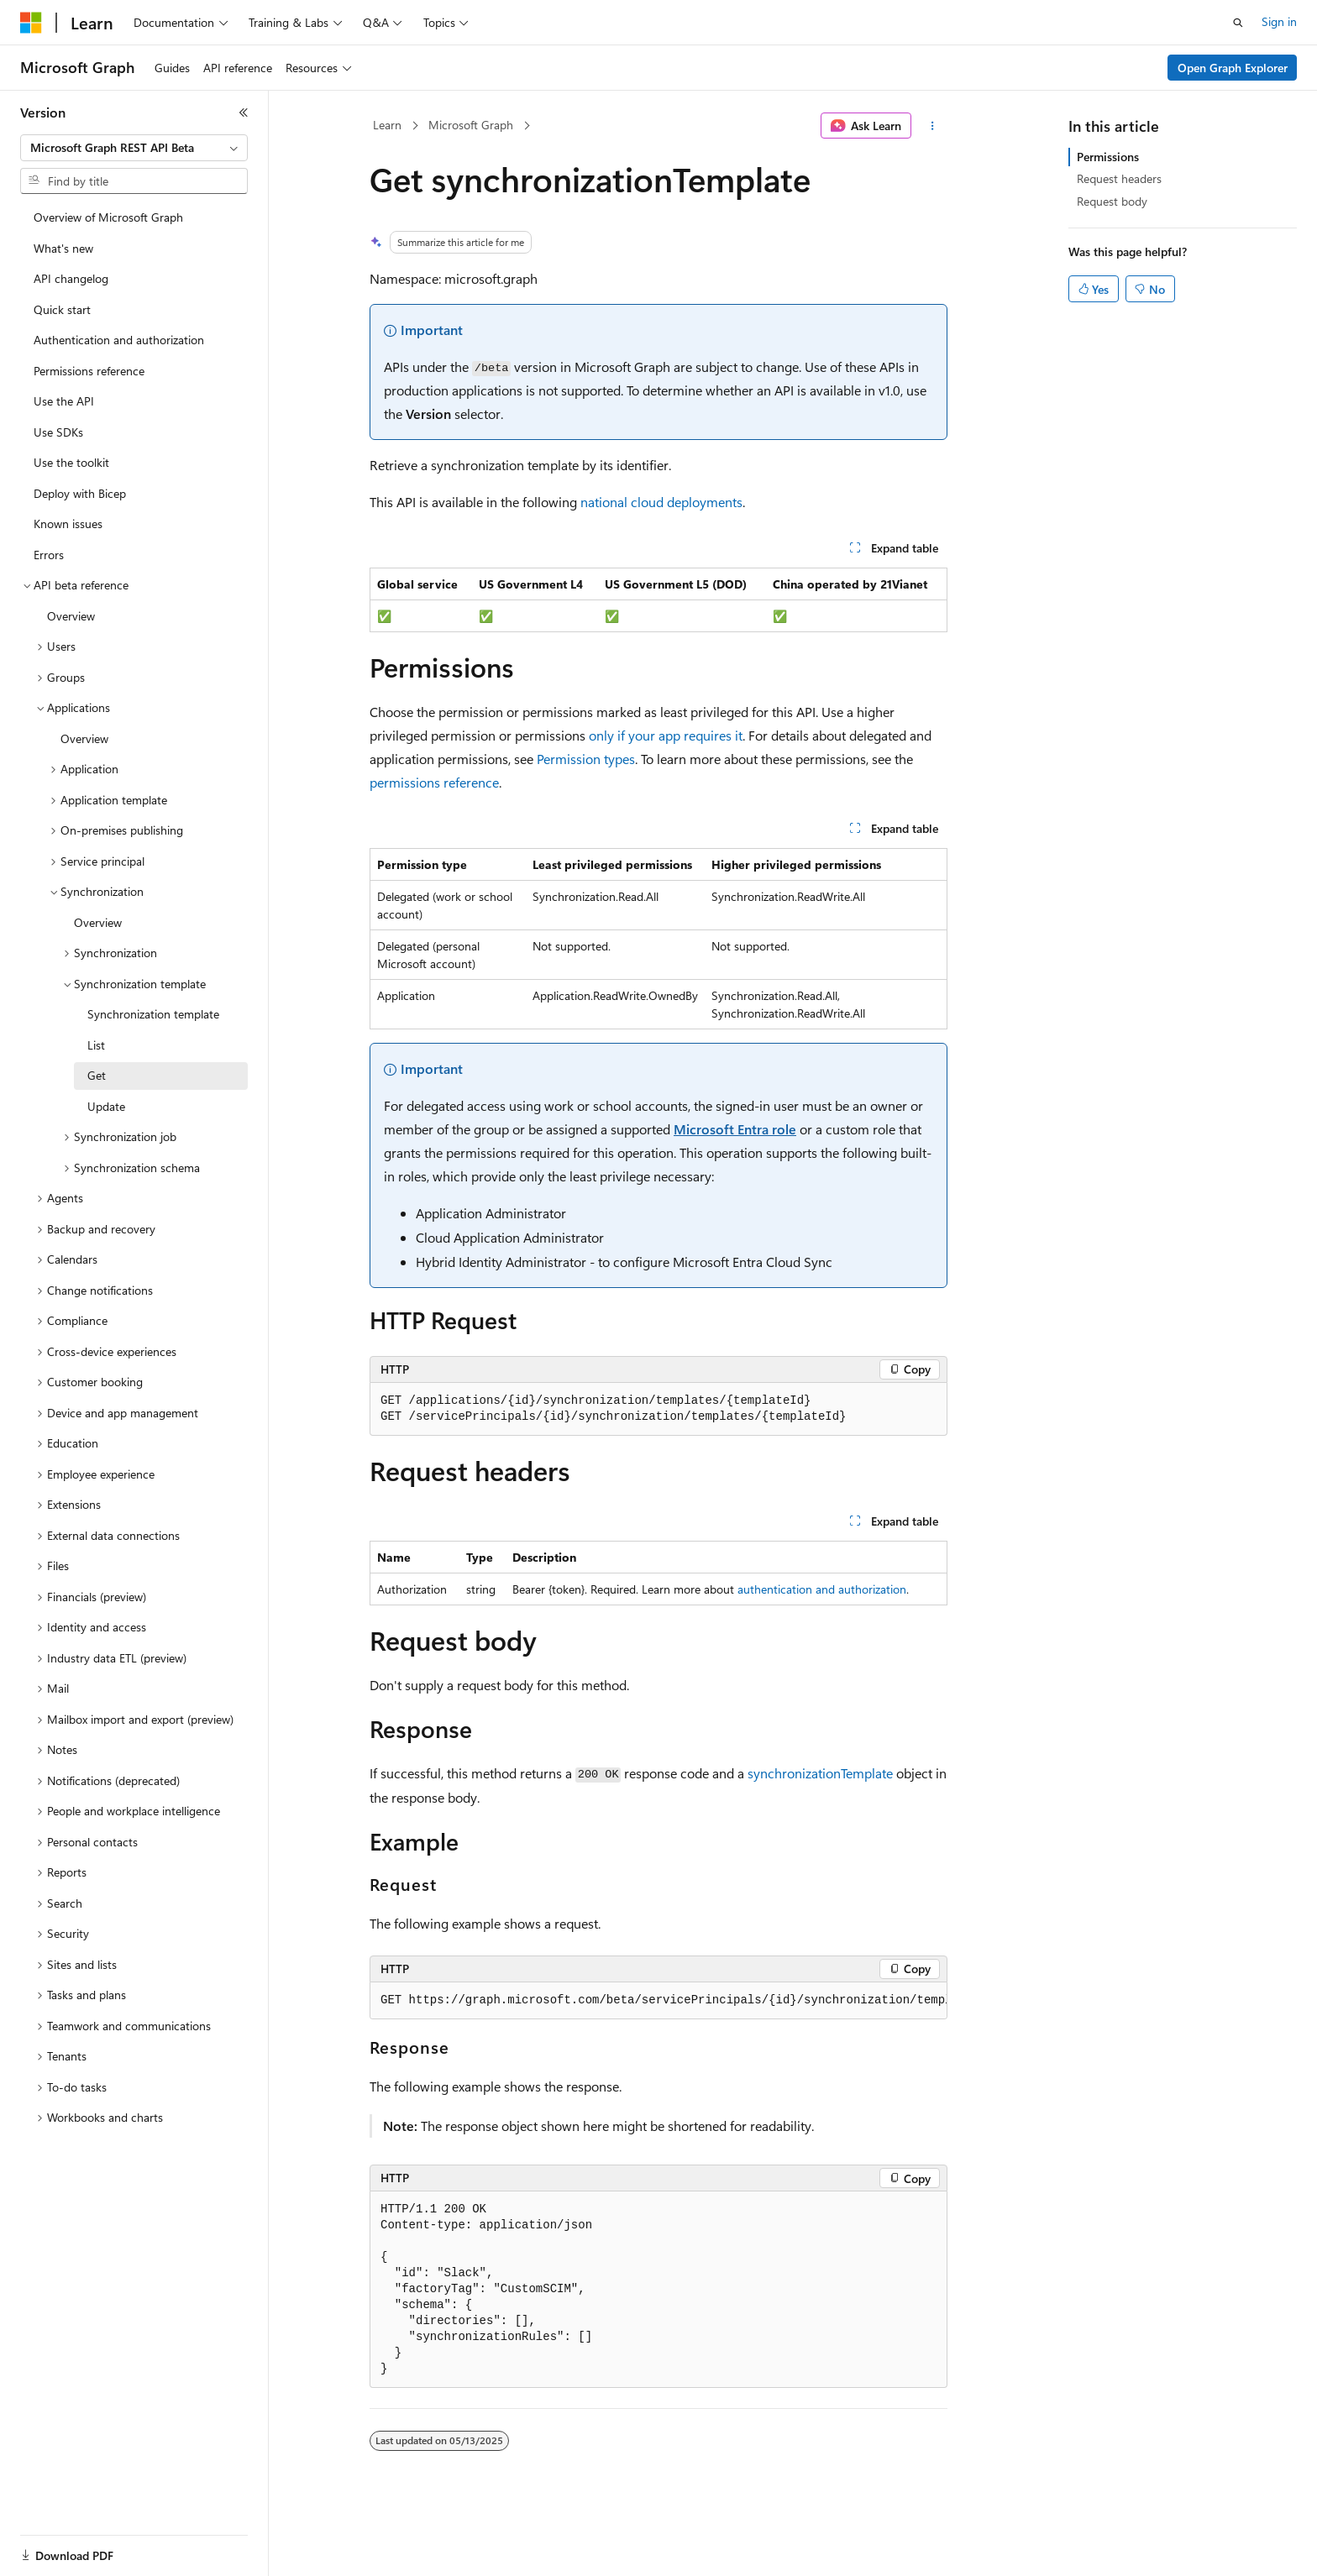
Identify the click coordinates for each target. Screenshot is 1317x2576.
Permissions (1108, 157)
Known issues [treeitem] (68, 523)
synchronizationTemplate (820, 1773)
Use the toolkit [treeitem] (71, 462)
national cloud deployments (661, 501)
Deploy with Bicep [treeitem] (80, 493)
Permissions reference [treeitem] (89, 371)
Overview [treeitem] (71, 616)
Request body (1112, 201)
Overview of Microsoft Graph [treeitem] (108, 217)
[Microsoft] (31, 23)
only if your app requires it (665, 735)
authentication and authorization (821, 1589)
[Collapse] (243, 112)
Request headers (1119, 178)
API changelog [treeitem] (71, 278)
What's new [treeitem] (63, 248)
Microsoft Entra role (735, 1129)
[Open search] (1238, 23)
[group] (658, 2000)
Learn (387, 125)
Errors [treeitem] (49, 555)
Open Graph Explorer (1233, 68)
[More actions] (932, 126)
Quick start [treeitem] (62, 309)
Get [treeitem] (96, 1075)
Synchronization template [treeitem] (153, 1014)
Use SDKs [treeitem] (58, 432)
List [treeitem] (96, 1045)
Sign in (1279, 21)
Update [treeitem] (106, 1106)
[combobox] (134, 147)
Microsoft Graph (470, 125)
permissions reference (434, 782)
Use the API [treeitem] (64, 401)
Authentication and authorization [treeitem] (119, 340)
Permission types (586, 758)
